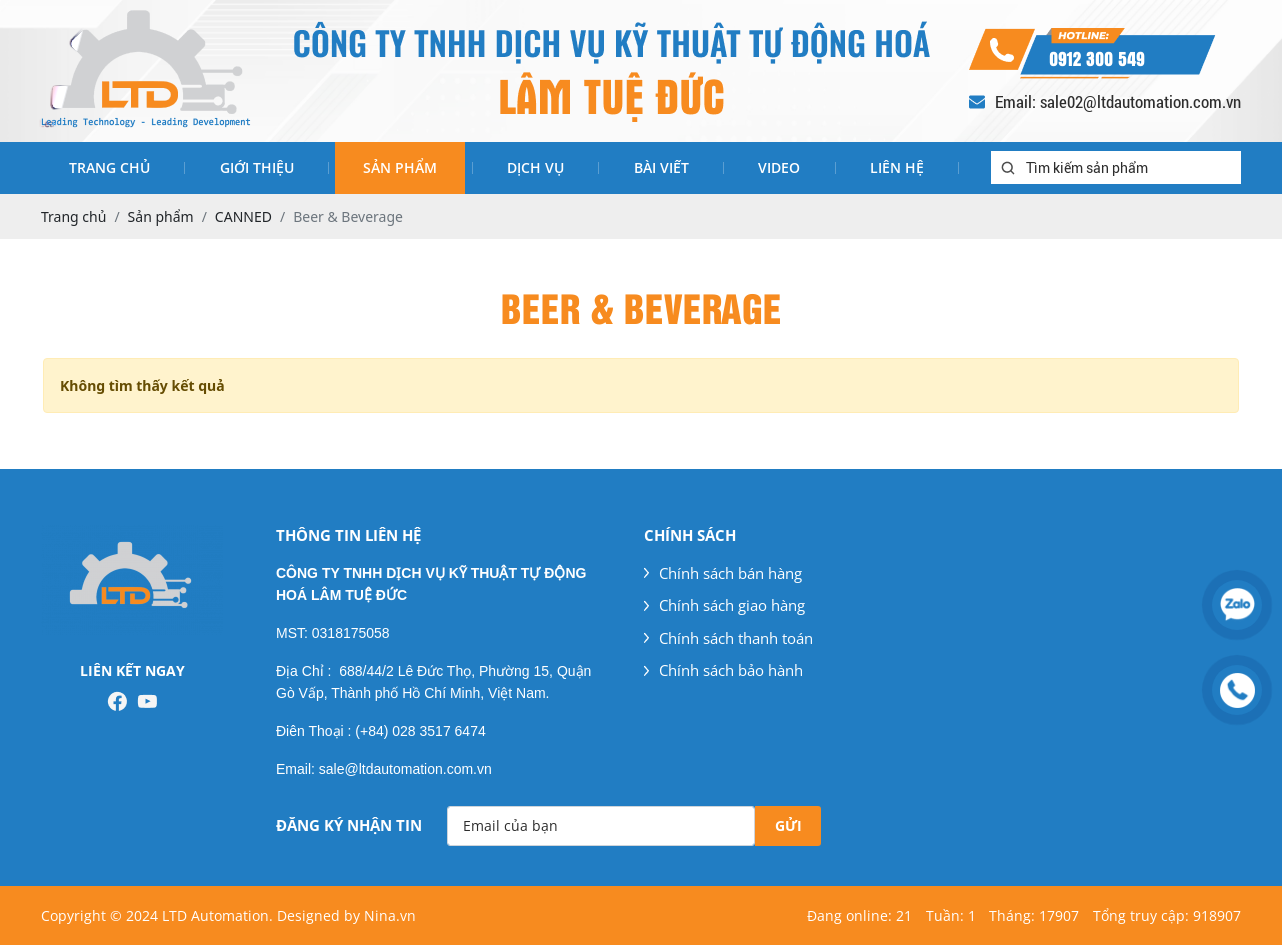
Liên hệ (897, 167)
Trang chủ (109, 167)
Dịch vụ (535, 167)
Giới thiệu (257, 167)
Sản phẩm (400, 167)
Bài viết (661, 167)
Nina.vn (390, 915)
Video (779, 167)
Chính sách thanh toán (728, 638)
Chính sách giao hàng (724, 605)
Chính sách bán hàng (723, 573)
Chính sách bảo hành (723, 670)
